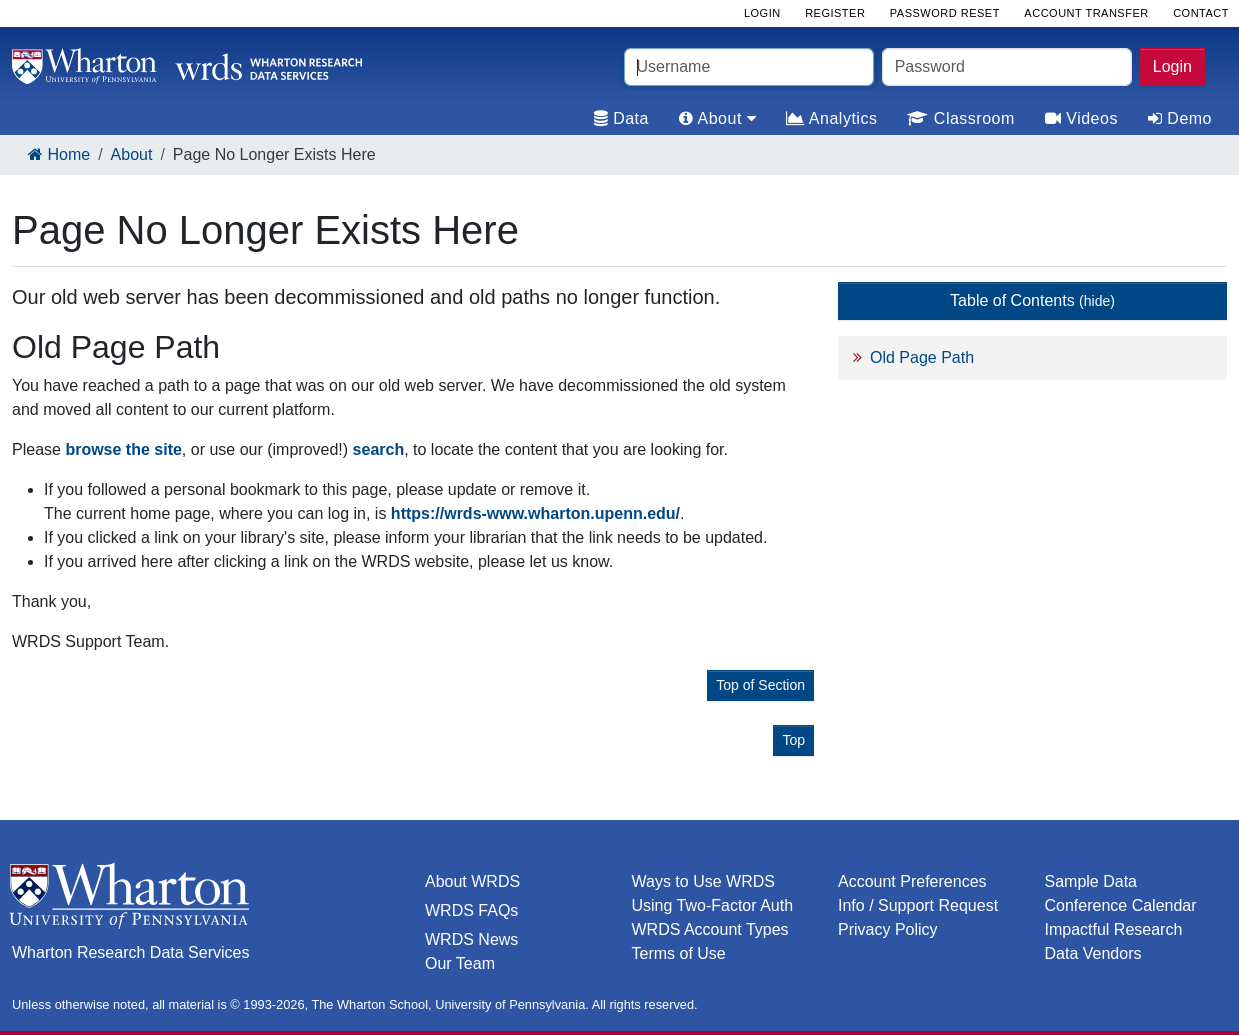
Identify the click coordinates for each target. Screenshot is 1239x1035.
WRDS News (471, 939)
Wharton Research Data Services (130, 952)
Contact (1201, 13)
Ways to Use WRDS (703, 881)
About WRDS (472, 881)
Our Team (460, 963)
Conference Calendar (1121, 905)
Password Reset (945, 13)
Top (793, 740)
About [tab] (717, 118)
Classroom (960, 118)
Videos (1081, 118)
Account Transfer (1086, 13)
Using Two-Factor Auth (713, 905)
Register (835, 13)
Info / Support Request (918, 905)
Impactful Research (1114, 929)
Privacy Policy (888, 929)
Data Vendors (1093, 953)
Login (1172, 66)
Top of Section (760, 685)
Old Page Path (922, 357)
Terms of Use (679, 953)
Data (621, 118)
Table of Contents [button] (1032, 300)
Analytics (831, 118)
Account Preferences (912, 881)
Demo (1180, 118)
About (132, 154)
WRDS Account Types (710, 929)
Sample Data (1091, 881)
